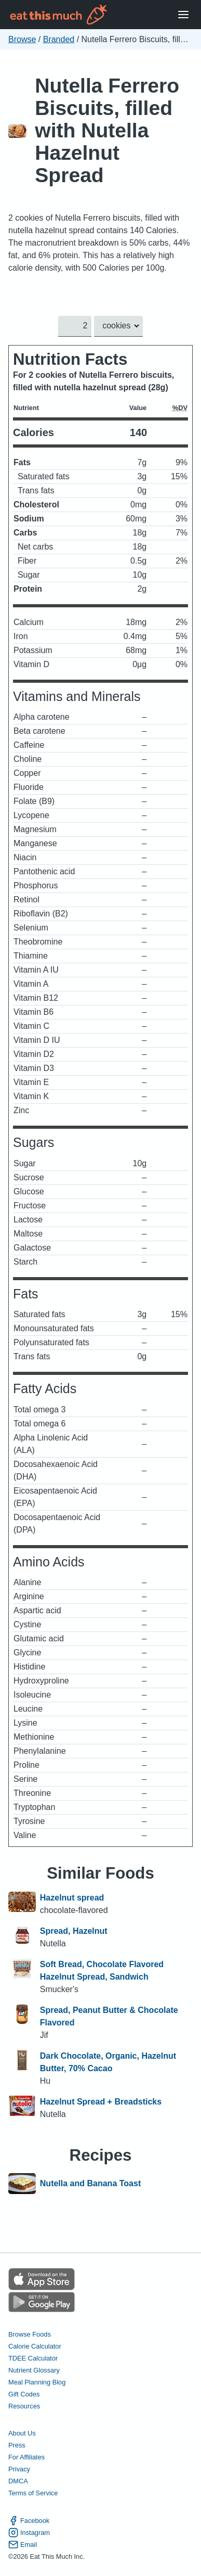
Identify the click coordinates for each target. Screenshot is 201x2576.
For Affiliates (26, 2457)
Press (16, 2445)
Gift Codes (23, 2394)
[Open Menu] (183, 15)
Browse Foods (29, 2334)
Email (22, 2544)
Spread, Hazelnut (74, 1931)
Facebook (28, 2521)
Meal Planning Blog (36, 2382)
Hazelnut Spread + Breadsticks (101, 2101)
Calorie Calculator (34, 2346)
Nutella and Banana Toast (90, 2183)
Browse (22, 39)
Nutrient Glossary (34, 2370)
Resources (24, 2406)
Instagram (29, 2532)
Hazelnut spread (72, 1897)
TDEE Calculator (33, 2358)
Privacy (19, 2469)
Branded (59, 39)
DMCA (18, 2481)
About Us (22, 2433)
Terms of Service (33, 2493)
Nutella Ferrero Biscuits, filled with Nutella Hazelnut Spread (107, 130)
